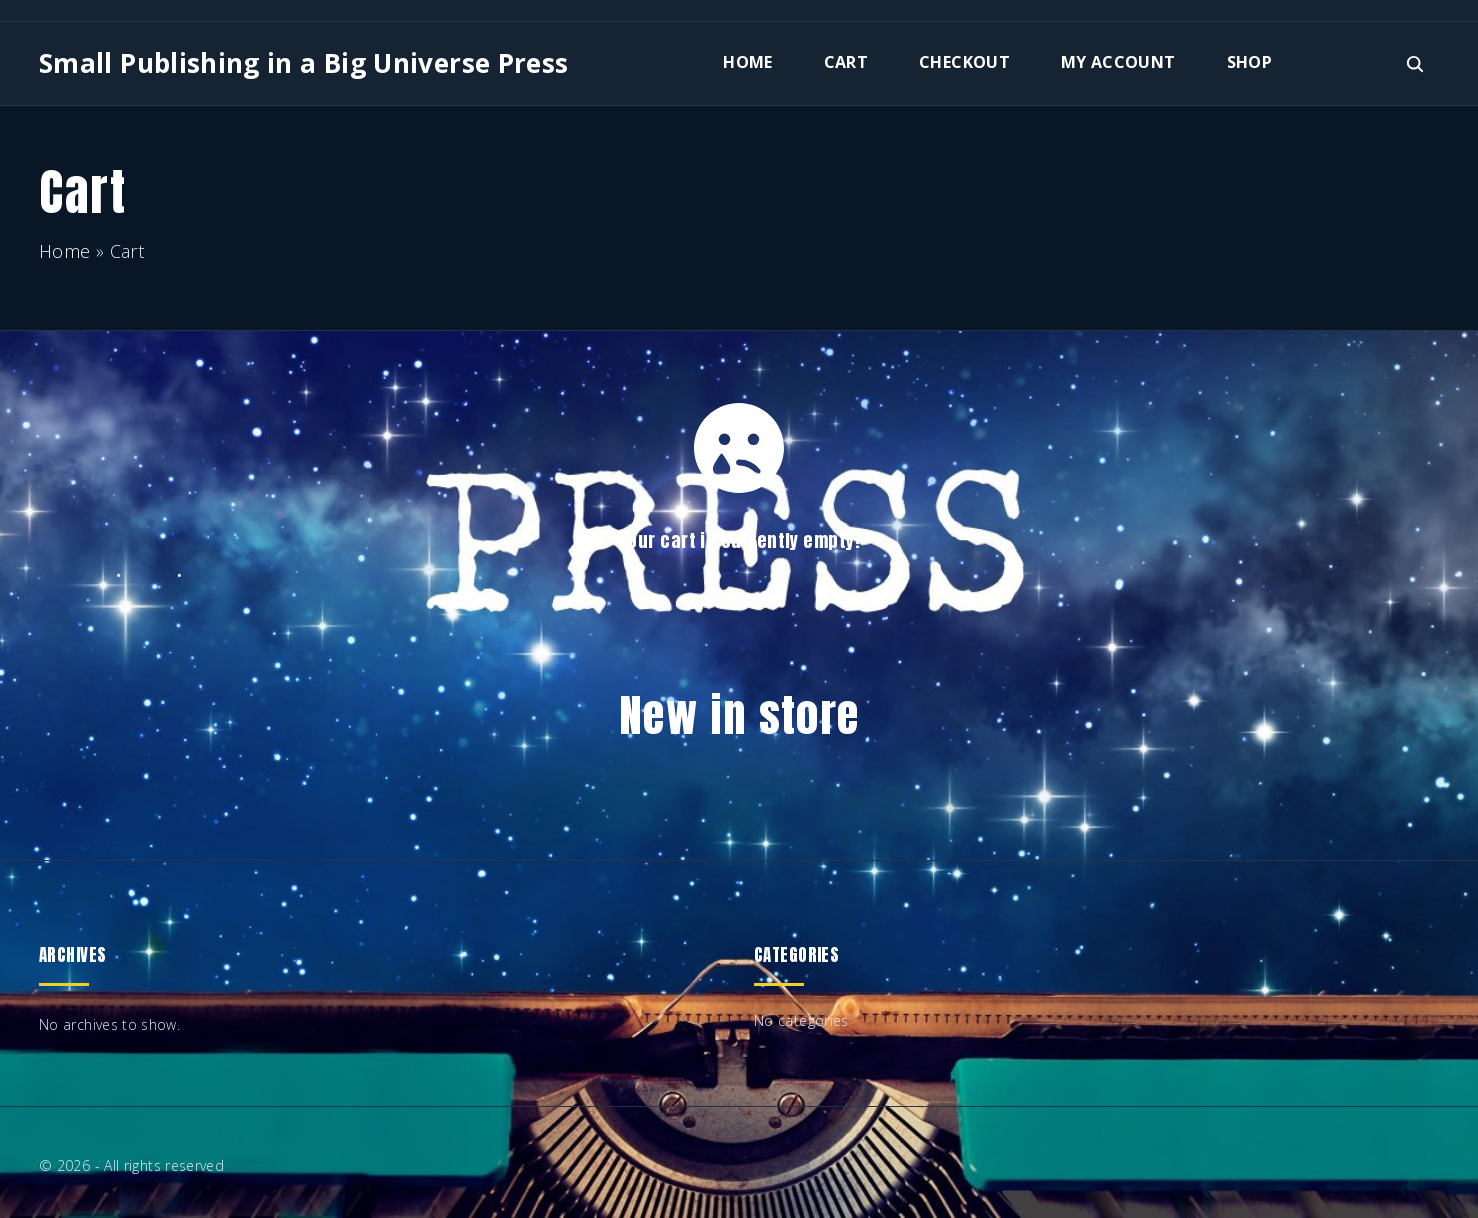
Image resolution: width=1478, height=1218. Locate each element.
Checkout (964, 62)
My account (1118, 62)
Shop (1249, 62)
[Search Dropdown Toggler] (1415, 64)
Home (747, 62)
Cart (846, 62)
